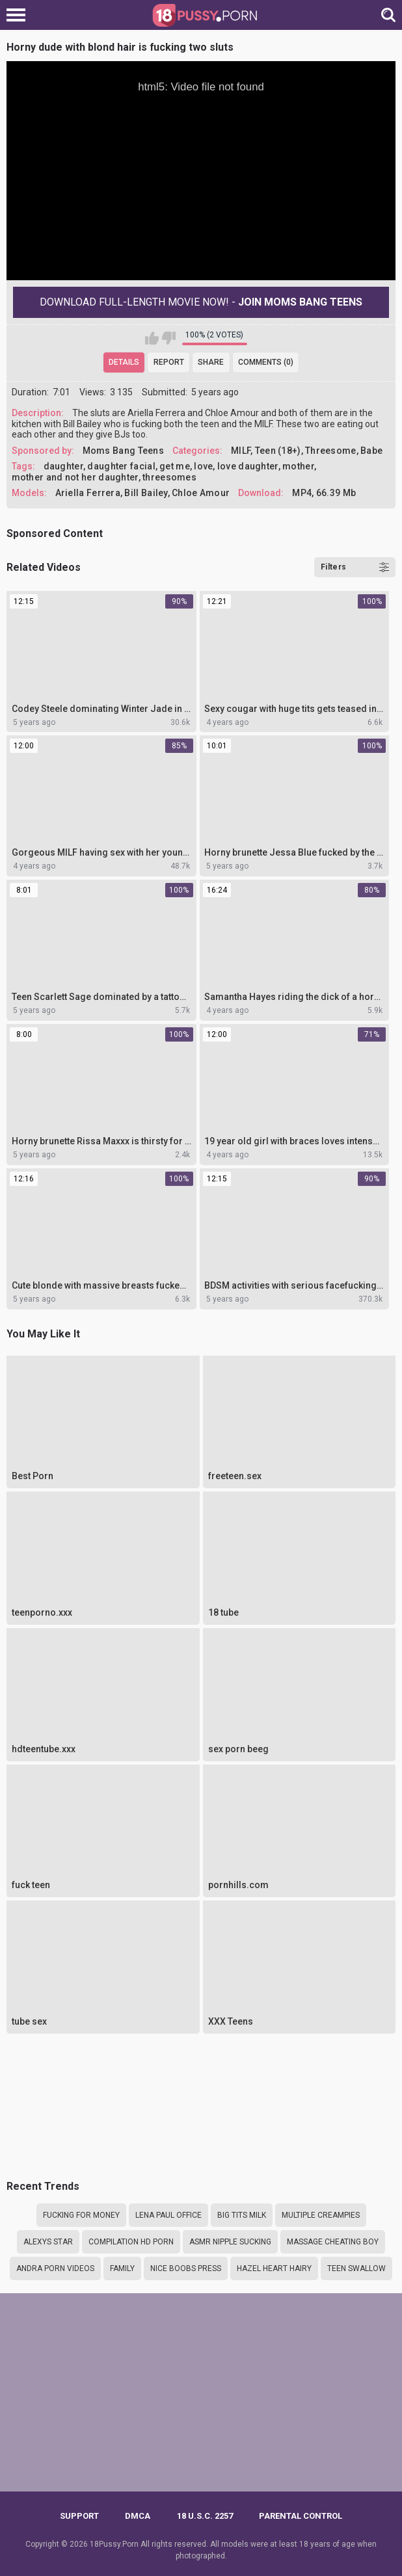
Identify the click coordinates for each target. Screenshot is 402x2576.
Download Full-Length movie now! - (201, 302)
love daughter (247, 466)
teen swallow (356, 2268)
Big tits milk (241, 2215)
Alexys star (48, 2241)
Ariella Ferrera (88, 493)
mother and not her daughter (75, 477)
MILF (240, 450)
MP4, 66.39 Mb (324, 493)
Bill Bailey (145, 493)
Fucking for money (81, 2215)
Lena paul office (168, 2215)
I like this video (152, 338)
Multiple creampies (321, 2215)
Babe (371, 450)
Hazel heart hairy (274, 2268)
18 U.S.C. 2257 (205, 2516)
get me (174, 466)
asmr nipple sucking (230, 2241)
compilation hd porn (131, 2241)
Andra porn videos (55, 2268)
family (122, 2268)
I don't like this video (169, 338)
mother (298, 466)
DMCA (137, 2516)
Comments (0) (265, 362)
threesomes (169, 477)
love (203, 466)
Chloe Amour (201, 493)
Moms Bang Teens (124, 450)
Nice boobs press (185, 2268)
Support (79, 2516)
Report (169, 362)
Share (211, 362)
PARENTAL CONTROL (300, 2516)
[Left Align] (19, 15)
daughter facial (121, 466)
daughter (63, 466)
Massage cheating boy (333, 2241)
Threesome (330, 450)
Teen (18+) (278, 450)
